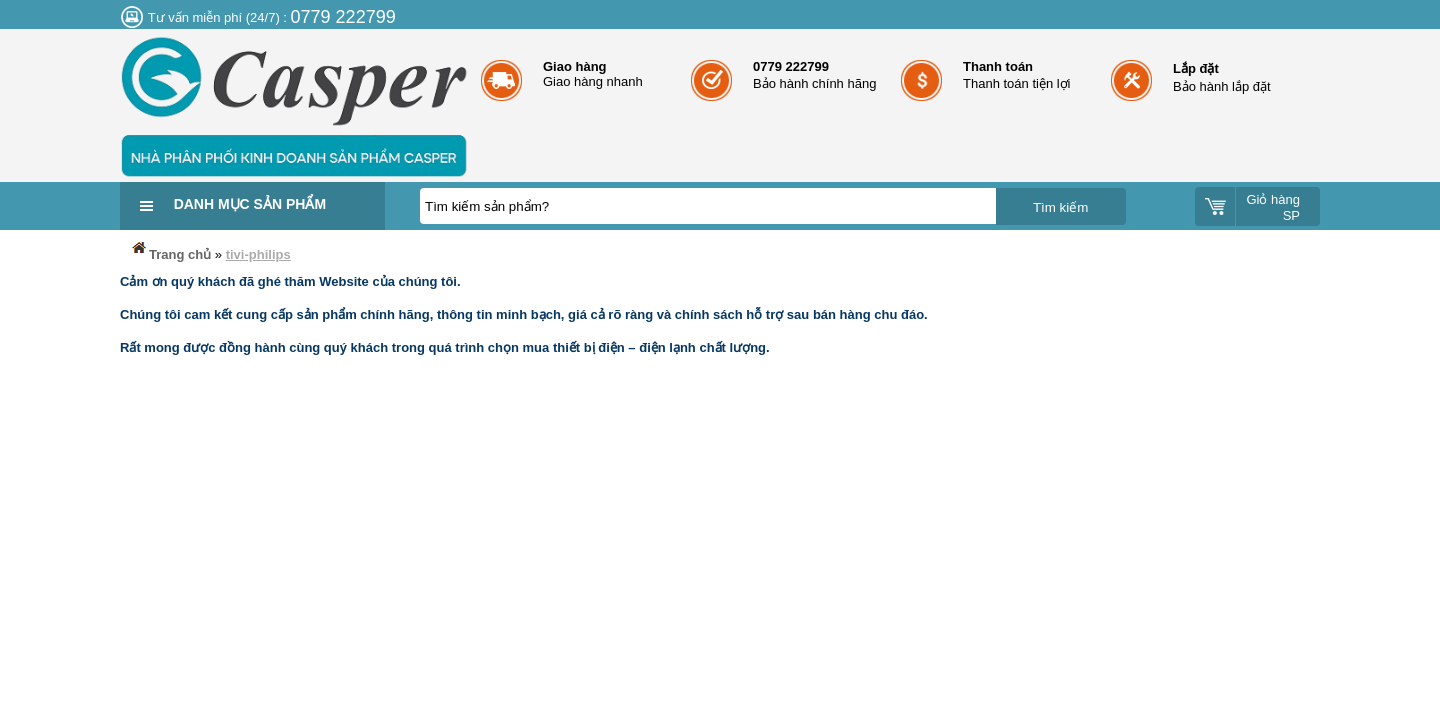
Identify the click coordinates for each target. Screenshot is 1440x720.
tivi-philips (258, 254)
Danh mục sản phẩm (250, 204)
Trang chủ (170, 250)
